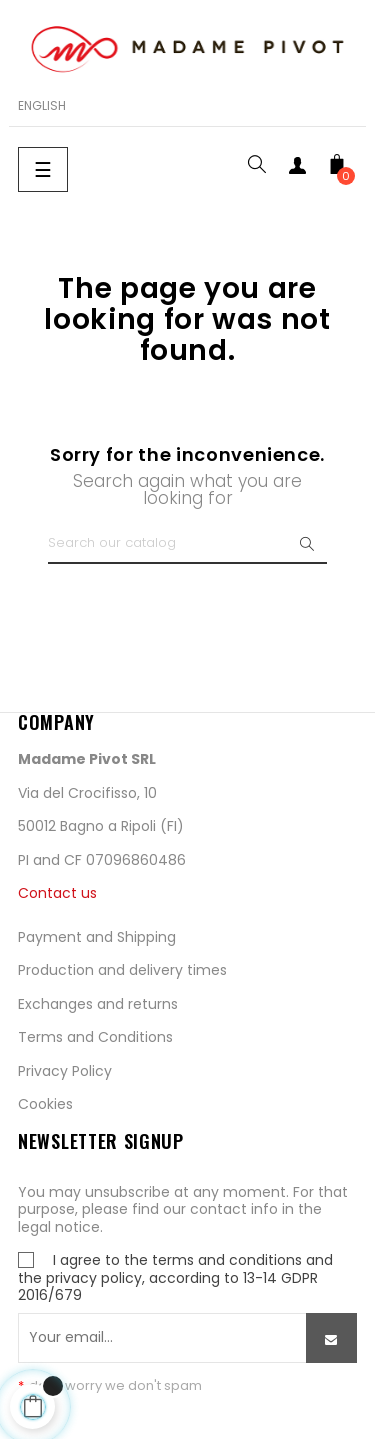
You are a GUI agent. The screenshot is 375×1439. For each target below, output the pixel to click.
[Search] (187, 544)
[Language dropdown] (42, 106)
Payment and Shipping (97, 937)
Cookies (45, 1104)
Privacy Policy (65, 1071)
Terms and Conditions (95, 1037)
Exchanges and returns (98, 1004)
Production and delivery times (122, 970)
